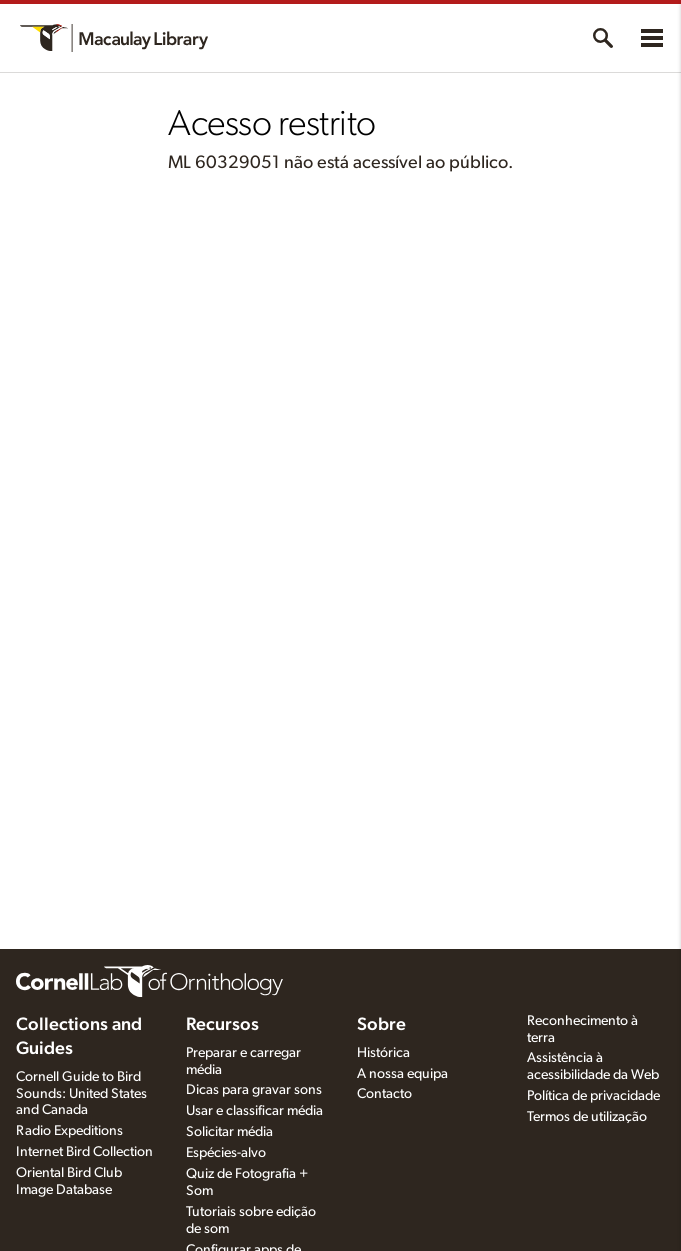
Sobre (381, 1025)
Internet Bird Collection (84, 1152)
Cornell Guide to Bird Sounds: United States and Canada (81, 1094)
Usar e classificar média (254, 1111)
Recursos (222, 1025)
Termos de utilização (587, 1117)
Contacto (384, 1094)
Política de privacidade (593, 1096)
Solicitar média (229, 1132)
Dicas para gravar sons (254, 1090)
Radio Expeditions (69, 1131)
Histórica (383, 1053)
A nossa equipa (402, 1074)
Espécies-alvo (226, 1153)
